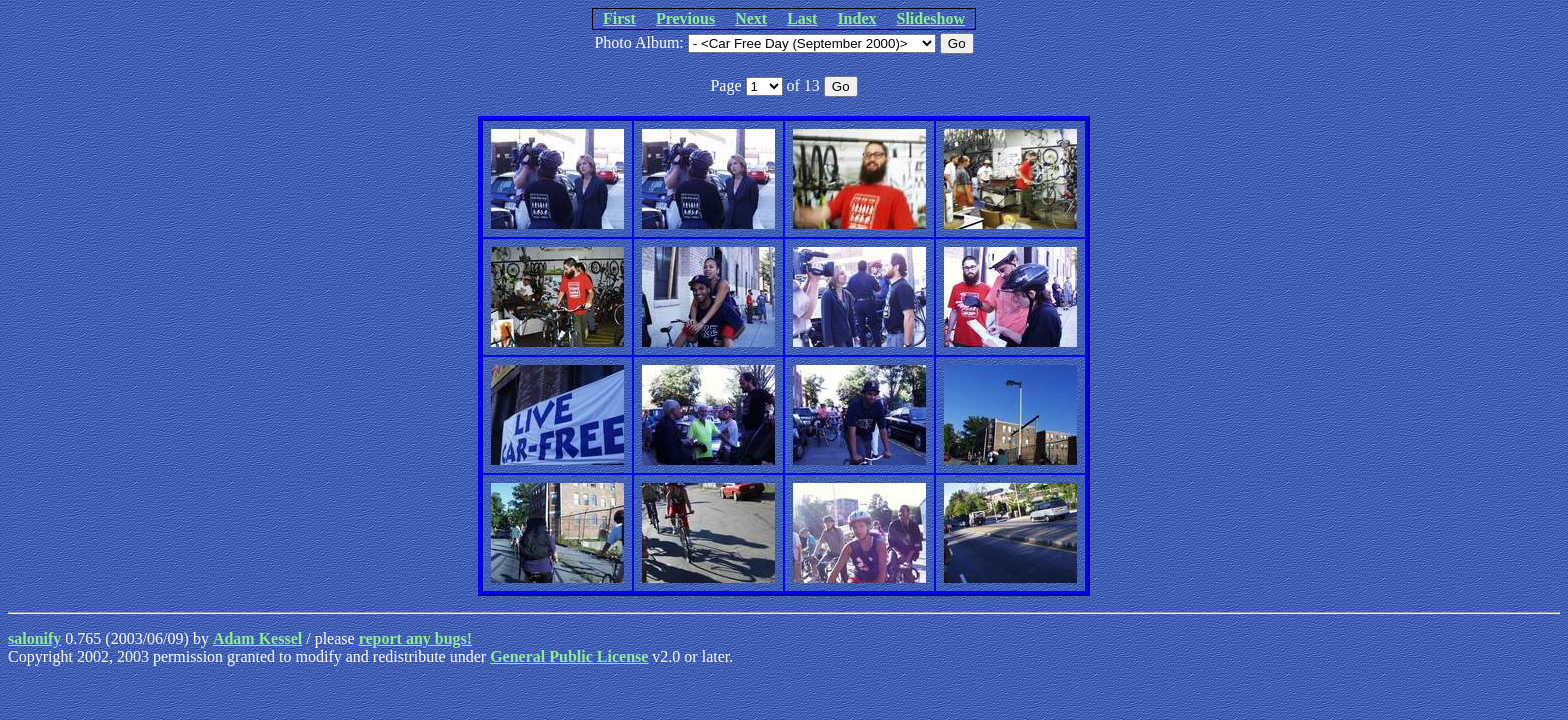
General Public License (569, 656)
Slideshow (931, 18)
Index (856, 18)
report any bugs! (416, 638)
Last (802, 18)
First (619, 18)
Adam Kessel (257, 638)
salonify (34, 638)
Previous (685, 18)
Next (751, 18)
